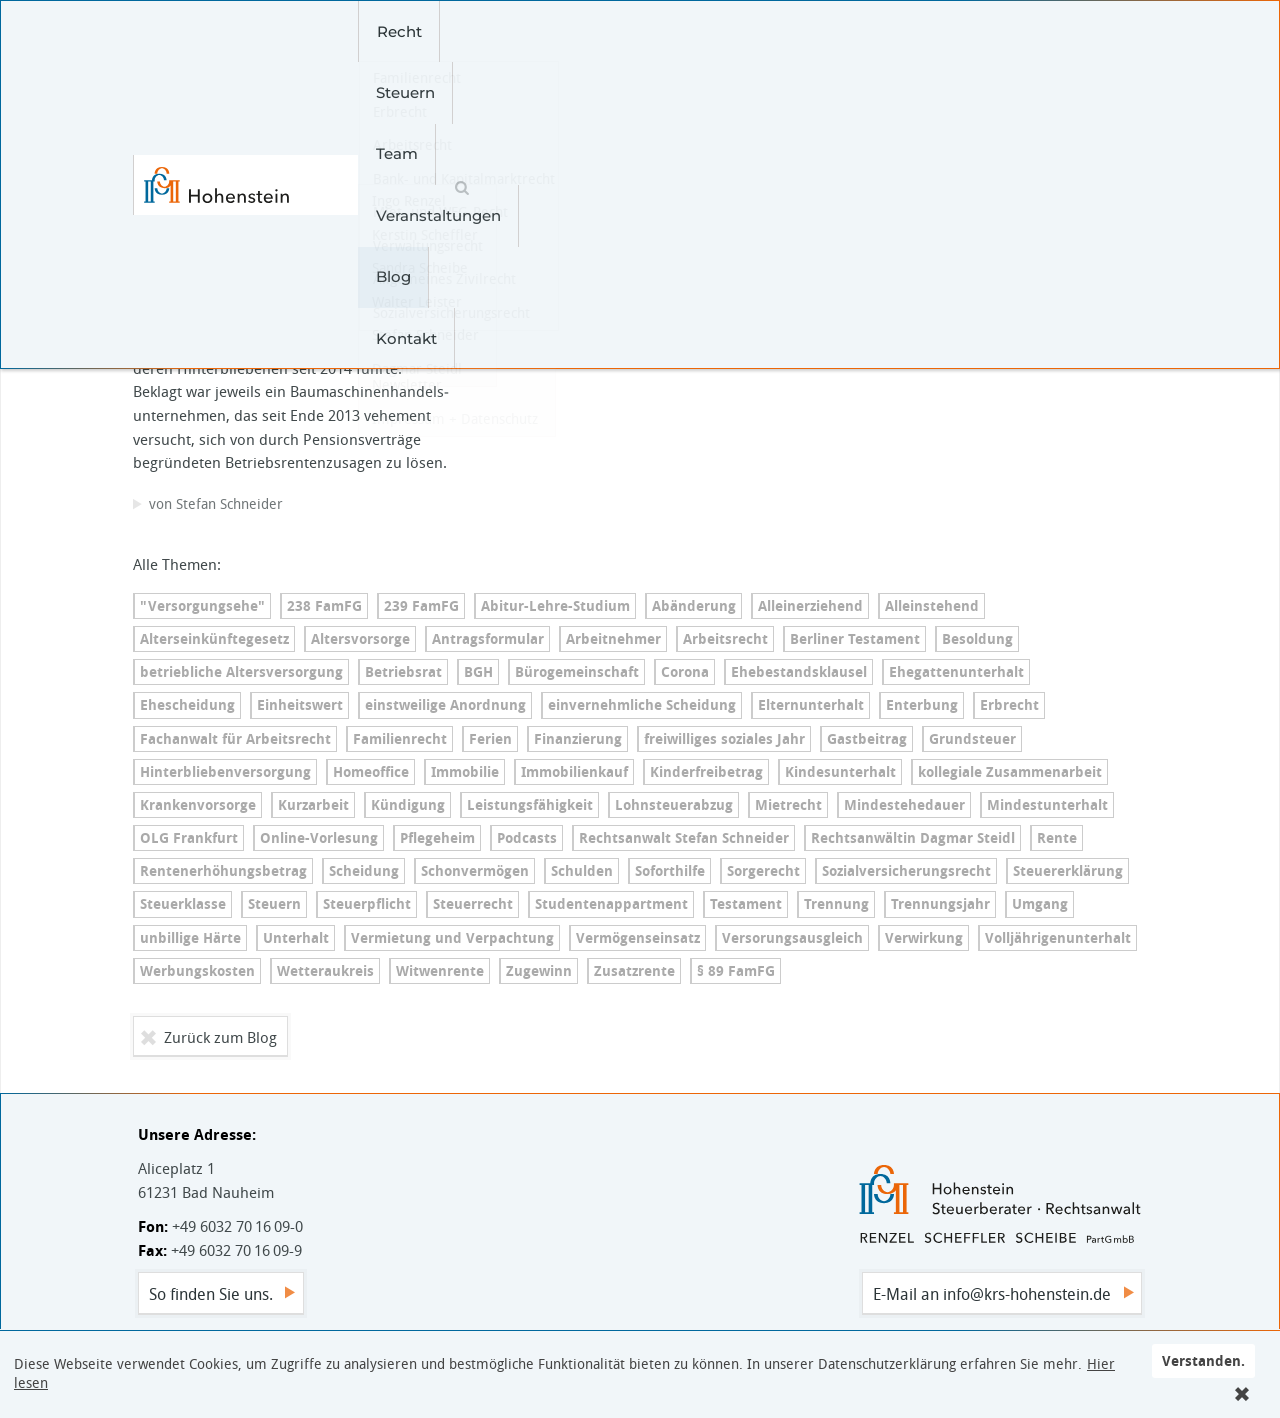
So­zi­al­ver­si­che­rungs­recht (906, 871)
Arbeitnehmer (613, 639)
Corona (685, 672)
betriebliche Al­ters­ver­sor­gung (241, 672)
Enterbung (922, 705)
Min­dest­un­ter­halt (1047, 805)
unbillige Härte (190, 938)
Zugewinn (539, 971)
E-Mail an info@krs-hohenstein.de (992, 1294)
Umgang (1040, 904)
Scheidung (364, 871)
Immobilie (465, 772)
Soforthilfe (670, 871)
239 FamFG (421, 606)
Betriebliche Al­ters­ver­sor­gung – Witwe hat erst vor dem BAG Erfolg (291, 208)
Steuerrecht (473, 904)
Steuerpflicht (367, 904)
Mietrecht (788, 805)
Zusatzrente (634, 971)
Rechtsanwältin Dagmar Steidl (913, 838)
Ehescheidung (187, 705)
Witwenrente (440, 971)
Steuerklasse (183, 904)
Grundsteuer (972, 739)
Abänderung (694, 606)
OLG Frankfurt (189, 838)
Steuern (463, 31)
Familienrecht (400, 739)
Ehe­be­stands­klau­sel (799, 672)
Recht (376, 31)
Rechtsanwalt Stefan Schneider (684, 838)
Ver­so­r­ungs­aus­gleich (792, 938)
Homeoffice (371, 772)
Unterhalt (296, 938)
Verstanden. (1203, 1360)
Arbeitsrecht (725, 639)
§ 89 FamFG (736, 971)
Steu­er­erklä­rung (1068, 871)
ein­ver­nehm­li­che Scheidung (642, 705)
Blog (782, 31)
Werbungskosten (197, 971)
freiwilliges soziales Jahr (724, 739)
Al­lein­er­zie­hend (810, 606)
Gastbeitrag (867, 739)
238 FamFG (324, 606)
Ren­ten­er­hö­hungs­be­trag (223, 871)
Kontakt (865, 31)
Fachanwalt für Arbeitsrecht (235, 739)
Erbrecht (1009, 705)
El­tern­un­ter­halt (811, 705)
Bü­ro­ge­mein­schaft (577, 672)
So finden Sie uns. (211, 1294)
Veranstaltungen (667, 31)
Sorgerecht (763, 871)
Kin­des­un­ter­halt (840, 772)
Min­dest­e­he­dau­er (904, 805)
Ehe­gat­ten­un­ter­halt (956, 672)
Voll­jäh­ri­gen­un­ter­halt (1058, 938)
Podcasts (527, 838)
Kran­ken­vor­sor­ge (198, 805)
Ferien (490, 739)
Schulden (582, 871)
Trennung (836, 904)
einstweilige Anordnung (445, 705)
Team (549, 31)
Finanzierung (578, 739)
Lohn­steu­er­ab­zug (674, 805)
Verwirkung (924, 938)
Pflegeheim (437, 838)
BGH (478, 672)
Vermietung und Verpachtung (452, 938)
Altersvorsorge (360, 639)
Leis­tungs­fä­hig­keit (530, 805)
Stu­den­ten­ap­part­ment (611, 904)
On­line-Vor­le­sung (319, 838)
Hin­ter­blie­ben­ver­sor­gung (225, 772)
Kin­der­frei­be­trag (706, 772)
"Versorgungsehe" (202, 606)
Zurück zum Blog (220, 1037)
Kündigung (408, 805)
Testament (746, 904)
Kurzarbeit (313, 805)
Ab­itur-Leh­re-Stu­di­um (555, 606)
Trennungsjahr (940, 904)
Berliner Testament (855, 639)
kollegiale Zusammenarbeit (1010, 772)
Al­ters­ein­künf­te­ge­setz (214, 639)
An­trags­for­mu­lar (488, 639)
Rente (1057, 838)
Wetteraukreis (325, 971)
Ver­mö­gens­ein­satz (638, 938)
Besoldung (977, 639)
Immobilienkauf (574, 772)
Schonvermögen (475, 871)
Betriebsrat (403, 672)
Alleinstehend (932, 606)
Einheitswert (300, 705)
